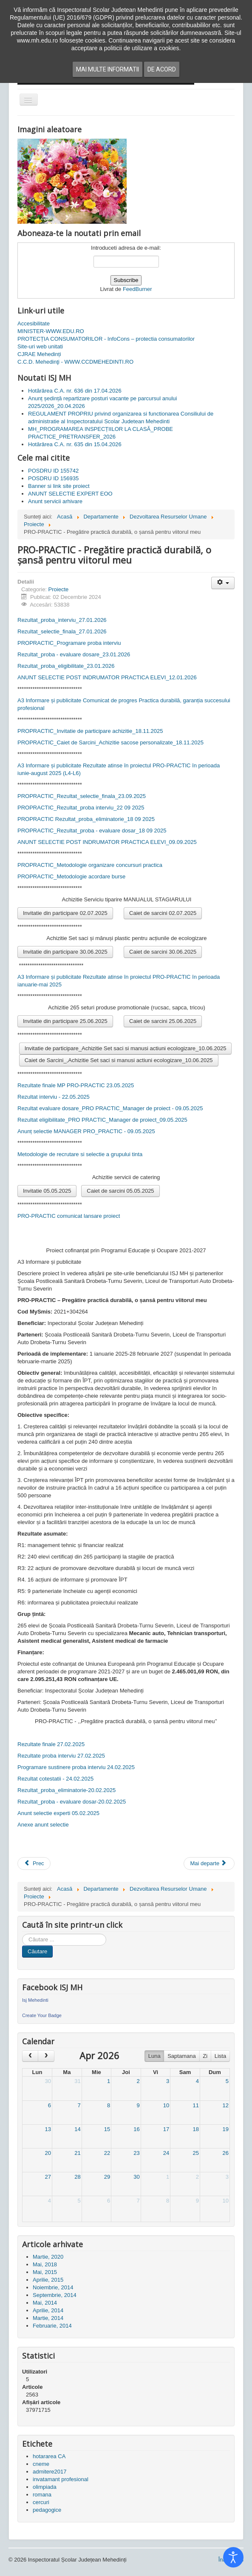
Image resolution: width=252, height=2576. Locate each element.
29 (107, 2177)
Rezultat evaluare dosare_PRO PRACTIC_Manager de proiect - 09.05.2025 (110, 1108)
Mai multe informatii (107, 69)
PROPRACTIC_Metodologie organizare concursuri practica (89, 865)
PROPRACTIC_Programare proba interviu (69, 643)
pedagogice (47, 2510)
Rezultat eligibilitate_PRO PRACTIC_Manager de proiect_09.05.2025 (102, 1120)
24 (166, 2153)
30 (48, 2081)
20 (48, 2153)
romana (42, 2494)
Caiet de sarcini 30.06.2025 (162, 952)
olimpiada (45, 2487)
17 (166, 2129)
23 (136, 2153)
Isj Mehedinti (35, 2000)
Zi (205, 2056)
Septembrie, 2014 (54, 2295)
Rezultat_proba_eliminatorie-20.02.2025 (66, 1790)
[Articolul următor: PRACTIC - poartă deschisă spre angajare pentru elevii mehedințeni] (209, 1863)
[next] (46, 2056)
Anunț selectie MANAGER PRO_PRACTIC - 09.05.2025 (86, 1131)
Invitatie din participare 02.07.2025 (65, 913)
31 (77, 2081)
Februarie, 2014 (52, 2325)
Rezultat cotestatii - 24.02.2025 (55, 1778)
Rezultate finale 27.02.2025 (51, 1744)
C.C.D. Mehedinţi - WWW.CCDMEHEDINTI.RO (75, 362)
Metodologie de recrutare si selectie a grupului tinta (79, 1154)
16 (136, 2129)
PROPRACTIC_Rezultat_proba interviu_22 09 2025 (80, 807)
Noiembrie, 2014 (53, 2287)
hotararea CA (49, 2456)
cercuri (41, 2502)
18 (195, 2129)
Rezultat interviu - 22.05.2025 (53, 1097)
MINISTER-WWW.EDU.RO (50, 331)
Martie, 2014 (48, 2318)
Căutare (37, 1951)
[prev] (30, 2056)
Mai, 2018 (45, 2264)
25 (195, 2153)
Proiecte (58, 589)
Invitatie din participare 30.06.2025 (65, 952)
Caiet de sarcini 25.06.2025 (162, 1021)
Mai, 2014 (45, 2303)
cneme (41, 2464)
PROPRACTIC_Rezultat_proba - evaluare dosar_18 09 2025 (91, 830)
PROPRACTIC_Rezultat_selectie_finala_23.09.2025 (81, 796)
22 (107, 2153)
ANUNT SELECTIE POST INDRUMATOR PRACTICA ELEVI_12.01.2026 (107, 677)
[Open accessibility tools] (233, 2557)
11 (195, 2105)
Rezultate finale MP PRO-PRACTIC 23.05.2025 (75, 1085)
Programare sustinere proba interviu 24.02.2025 (76, 1767)
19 (226, 2129)
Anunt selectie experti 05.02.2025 (58, 1813)
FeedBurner (137, 289)
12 (226, 2105)
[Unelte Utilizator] (223, 583)
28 (77, 2177)
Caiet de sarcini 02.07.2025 (162, 913)
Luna (154, 2056)
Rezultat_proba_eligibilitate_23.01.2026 (65, 666)
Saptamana (181, 2056)
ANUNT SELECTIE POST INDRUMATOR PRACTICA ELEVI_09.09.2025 (107, 842)
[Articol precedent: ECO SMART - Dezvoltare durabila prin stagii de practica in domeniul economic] (34, 1863)
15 (107, 2129)
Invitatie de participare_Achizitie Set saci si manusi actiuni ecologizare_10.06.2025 (126, 1048)
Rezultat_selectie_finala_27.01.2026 (62, 631)
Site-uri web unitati (40, 346)
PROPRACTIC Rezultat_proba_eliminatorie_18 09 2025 (86, 819)
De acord (161, 69)
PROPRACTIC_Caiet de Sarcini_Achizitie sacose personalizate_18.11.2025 (110, 742)
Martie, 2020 (48, 2257)
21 (77, 2153)
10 (166, 2105)
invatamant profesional (60, 2479)
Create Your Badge (42, 2015)
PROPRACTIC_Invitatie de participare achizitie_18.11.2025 (90, 731)
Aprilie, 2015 (48, 2280)
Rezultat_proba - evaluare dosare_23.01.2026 (73, 654)
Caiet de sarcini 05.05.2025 (120, 1191)
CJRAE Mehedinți (39, 354)
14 (77, 2129)
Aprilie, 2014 (48, 2310)
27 (48, 2177)
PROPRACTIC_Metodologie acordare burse (71, 876)
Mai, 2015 (45, 2272)
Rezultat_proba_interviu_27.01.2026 (62, 620)
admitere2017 (50, 2471)
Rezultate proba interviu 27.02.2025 (61, 1755)
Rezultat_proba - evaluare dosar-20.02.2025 (71, 1801)
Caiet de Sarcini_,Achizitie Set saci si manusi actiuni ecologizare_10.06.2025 (119, 1060)
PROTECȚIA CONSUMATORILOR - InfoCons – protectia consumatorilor (106, 339)
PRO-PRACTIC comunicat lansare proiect (68, 1216)
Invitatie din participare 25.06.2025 (65, 1021)
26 (226, 2153)
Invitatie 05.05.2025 (47, 1191)
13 (48, 2129)
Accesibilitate (33, 323)
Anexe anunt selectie (43, 1824)
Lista (220, 2056)
